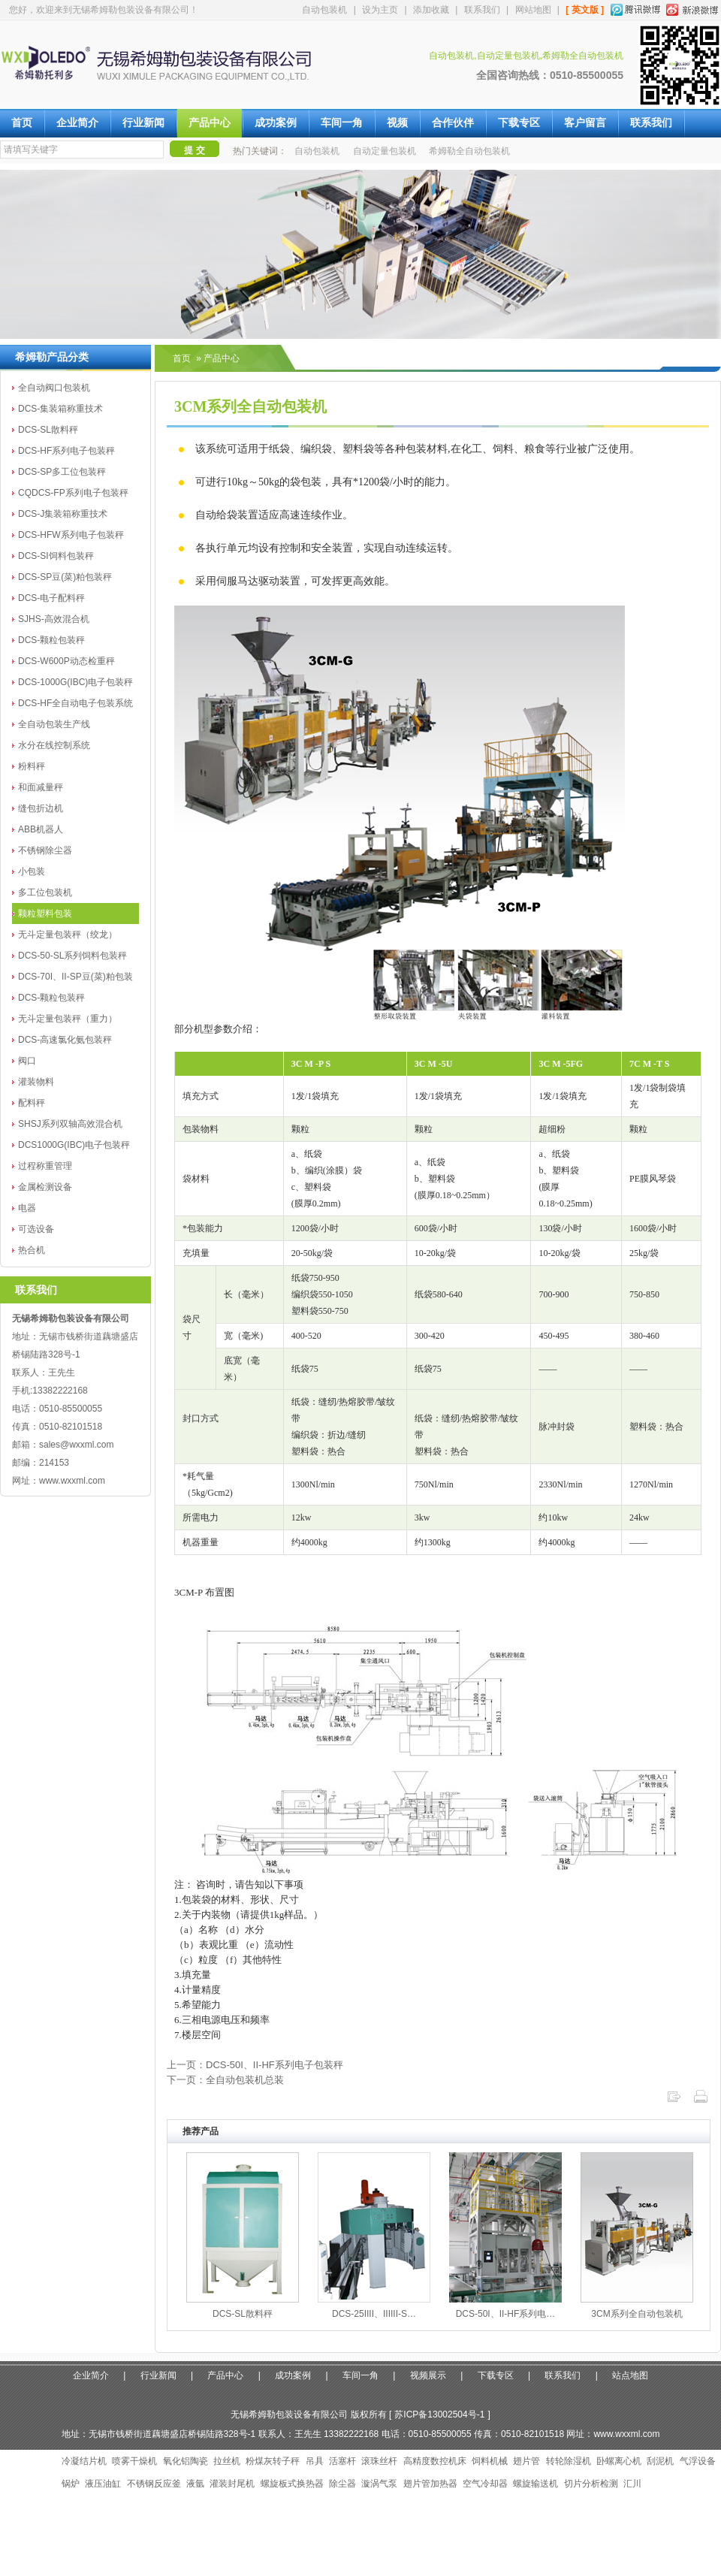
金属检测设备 (45, 1187)
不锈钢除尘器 (45, 850)
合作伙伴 (453, 122)
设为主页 (380, 10)
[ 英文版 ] (585, 10)
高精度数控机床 (434, 2461)
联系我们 (482, 10)
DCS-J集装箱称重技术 (62, 514)
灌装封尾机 (232, 2483)
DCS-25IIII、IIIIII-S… (374, 2314)
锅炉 (71, 2483)
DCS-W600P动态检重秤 (66, 661)
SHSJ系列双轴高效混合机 (70, 1124)
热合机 (31, 1250)
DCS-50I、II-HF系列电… (506, 2314)
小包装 (31, 871)
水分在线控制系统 (54, 745)
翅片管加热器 (430, 2483)
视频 (397, 122)
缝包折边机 (40, 808)
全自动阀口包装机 (54, 387)
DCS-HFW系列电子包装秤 (71, 535)
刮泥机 (660, 2461)
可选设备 (36, 1229)
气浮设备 (698, 2461)
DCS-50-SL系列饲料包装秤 (72, 955)
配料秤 (31, 1103)
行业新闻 (143, 122)
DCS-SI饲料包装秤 (56, 556)
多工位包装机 (45, 892)
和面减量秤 (40, 787)
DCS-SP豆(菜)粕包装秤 (65, 577)
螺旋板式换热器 (292, 2483)
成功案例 (276, 122)
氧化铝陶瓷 (185, 2461)
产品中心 (210, 122)
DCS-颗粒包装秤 (51, 640)
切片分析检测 (591, 2483)
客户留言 (585, 122)
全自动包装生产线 (54, 724)
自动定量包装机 (384, 151)
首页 (21, 122)
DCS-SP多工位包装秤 (62, 472)
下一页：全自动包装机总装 (225, 2079)
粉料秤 (31, 766)
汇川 (632, 2483)
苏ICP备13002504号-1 (439, 2414)
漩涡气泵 (379, 2483)
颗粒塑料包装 (45, 913)
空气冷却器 (485, 2483)
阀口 (27, 1060)
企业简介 (77, 122)
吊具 (315, 2461)
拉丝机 (226, 2461)
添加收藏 (431, 10)
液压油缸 (103, 2483)
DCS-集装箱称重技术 (60, 408)
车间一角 (342, 122)
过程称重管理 (45, 1166)
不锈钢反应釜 (154, 2483)
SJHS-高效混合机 (53, 619)
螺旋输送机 (535, 2483)
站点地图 (630, 2375)
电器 (27, 1208)
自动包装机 (324, 10)
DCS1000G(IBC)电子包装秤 (74, 1145)
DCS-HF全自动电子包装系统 (75, 703)
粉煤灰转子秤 (273, 2461)
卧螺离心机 (618, 2461)
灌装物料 (36, 1082)
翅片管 (526, 2461)
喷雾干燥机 (134, 2461)
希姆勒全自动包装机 (469, 151)
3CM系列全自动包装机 (636, 2314)
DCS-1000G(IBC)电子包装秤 (75, 682)
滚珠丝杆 (379, 2461)
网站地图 (533, 10)
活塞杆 (342, 2461)
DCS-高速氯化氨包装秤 (65, 1039)
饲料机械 (490, 2461)
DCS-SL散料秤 (48, 429)
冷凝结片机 (84, 2461)
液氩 (195, 2483)
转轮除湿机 (568, 2461)
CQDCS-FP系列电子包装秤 (73, 493)
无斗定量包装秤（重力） (67, 1018)
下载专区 (519, 122)
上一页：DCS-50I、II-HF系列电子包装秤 (255, 2064)
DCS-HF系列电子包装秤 (66, 450)
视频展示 (428, 2375)
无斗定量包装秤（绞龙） (67, 934)
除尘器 (342, 2483)
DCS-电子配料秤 (51, 598)
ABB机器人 (40, 829)
